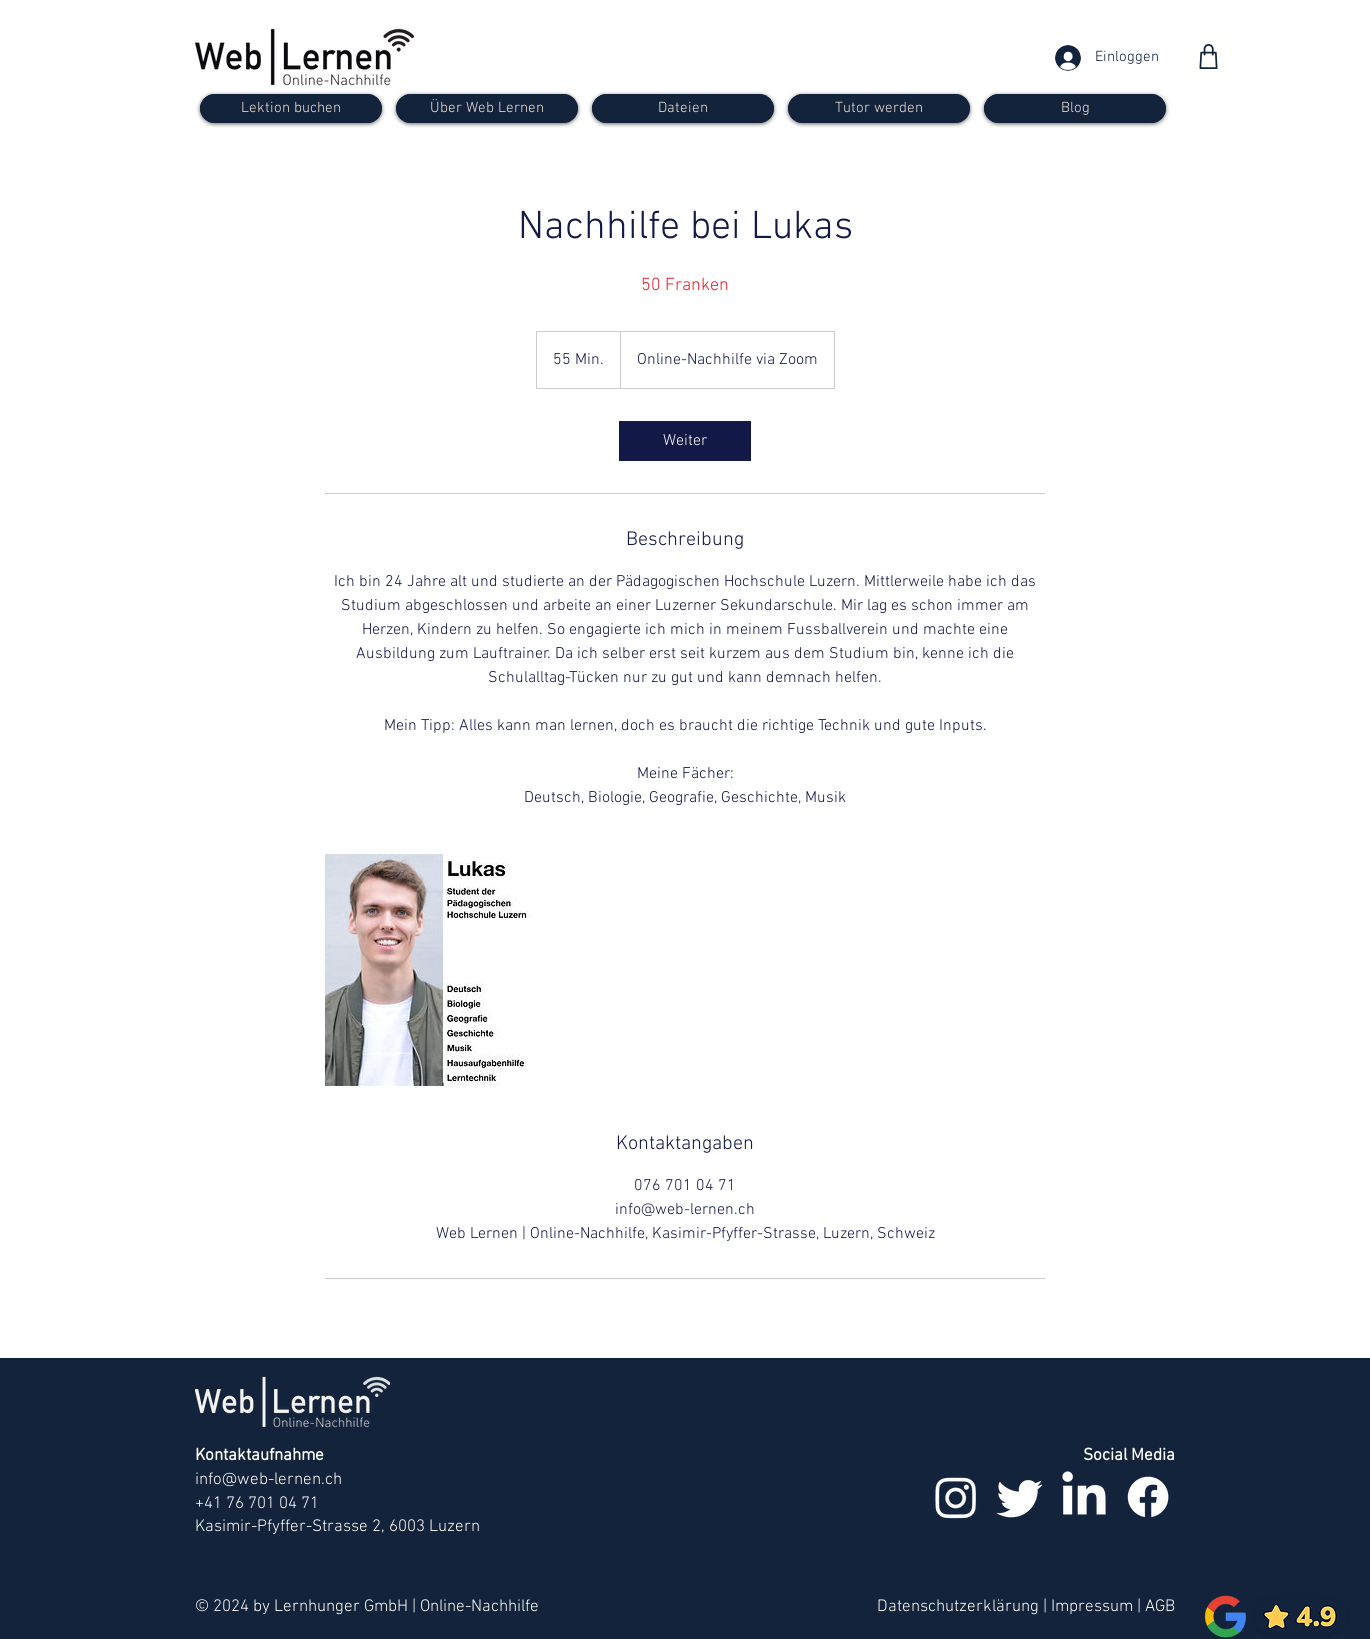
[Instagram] (956, 1497)
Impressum (1092, 1607)
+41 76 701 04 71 (257, 1504)
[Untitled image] (441, 970)
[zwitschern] (1020, 1497)
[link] (685, 441)
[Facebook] (1148, 1497)
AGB (1160, 1607)
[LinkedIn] (1084, 1497)
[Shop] (1208, 56)
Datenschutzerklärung (958, 1607)
